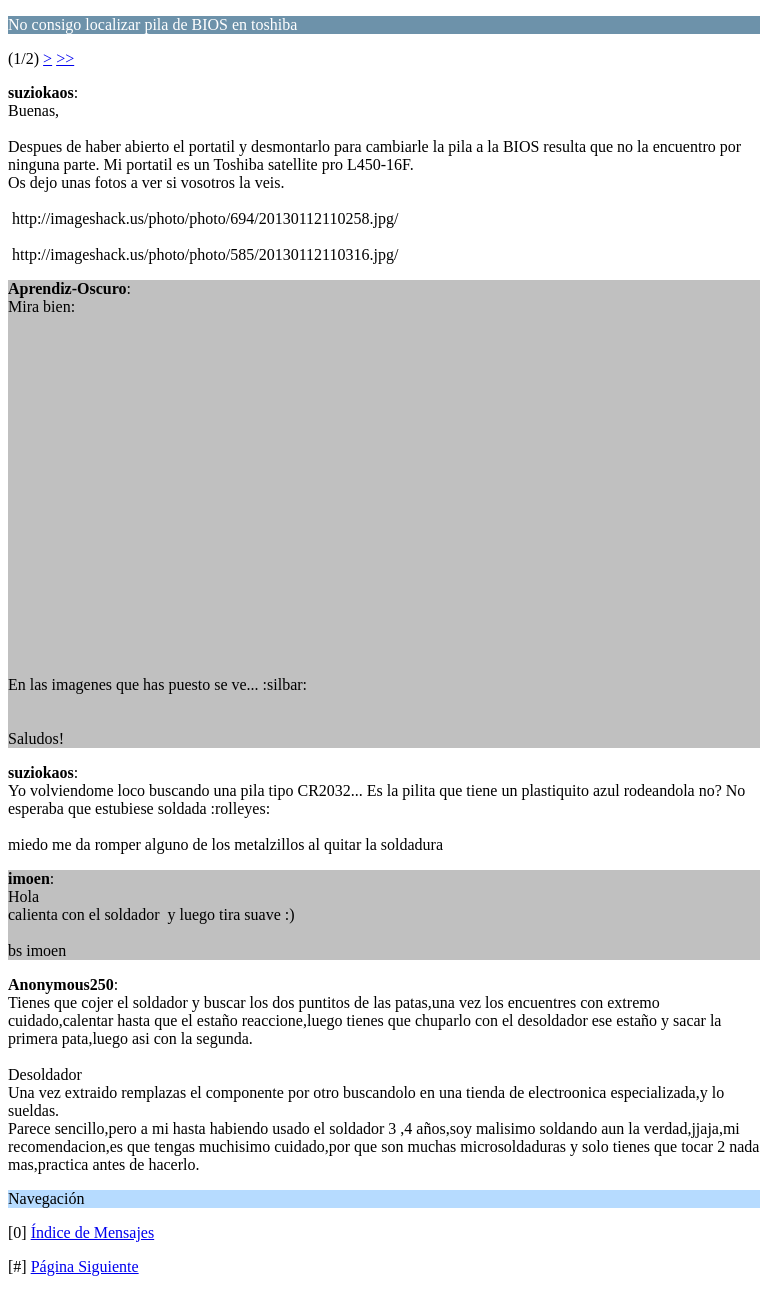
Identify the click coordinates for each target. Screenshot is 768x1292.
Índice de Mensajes (93, 1232)
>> (65, 58)
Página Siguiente (85, 1266)
